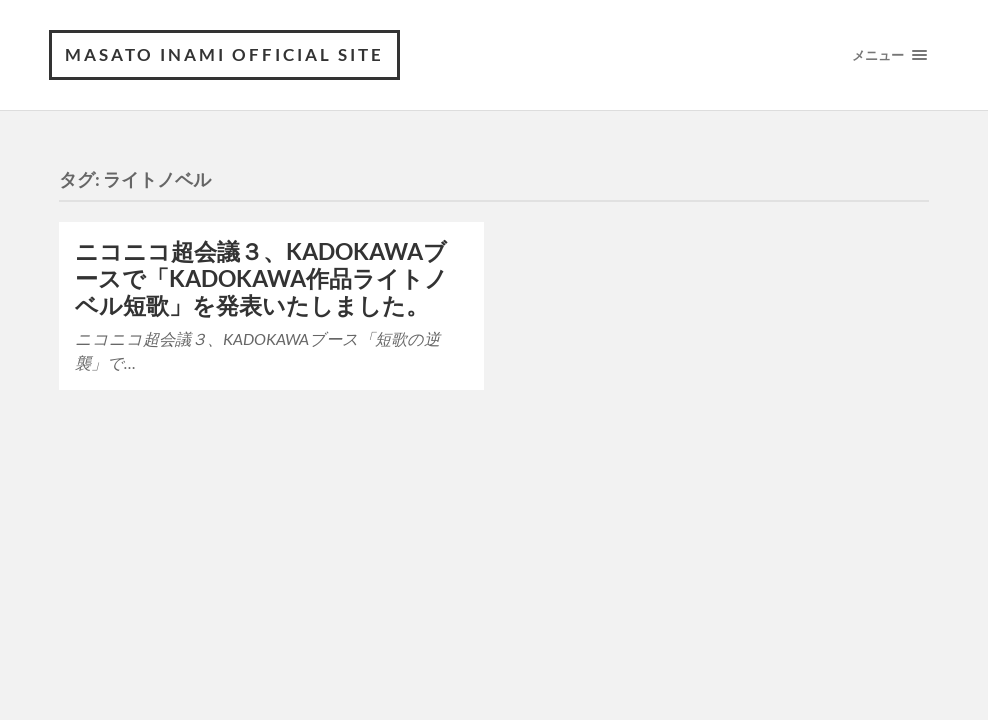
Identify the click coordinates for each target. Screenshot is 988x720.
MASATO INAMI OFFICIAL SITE (224, 54)
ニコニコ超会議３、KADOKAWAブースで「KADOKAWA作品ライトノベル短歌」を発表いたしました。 (261, 278)
